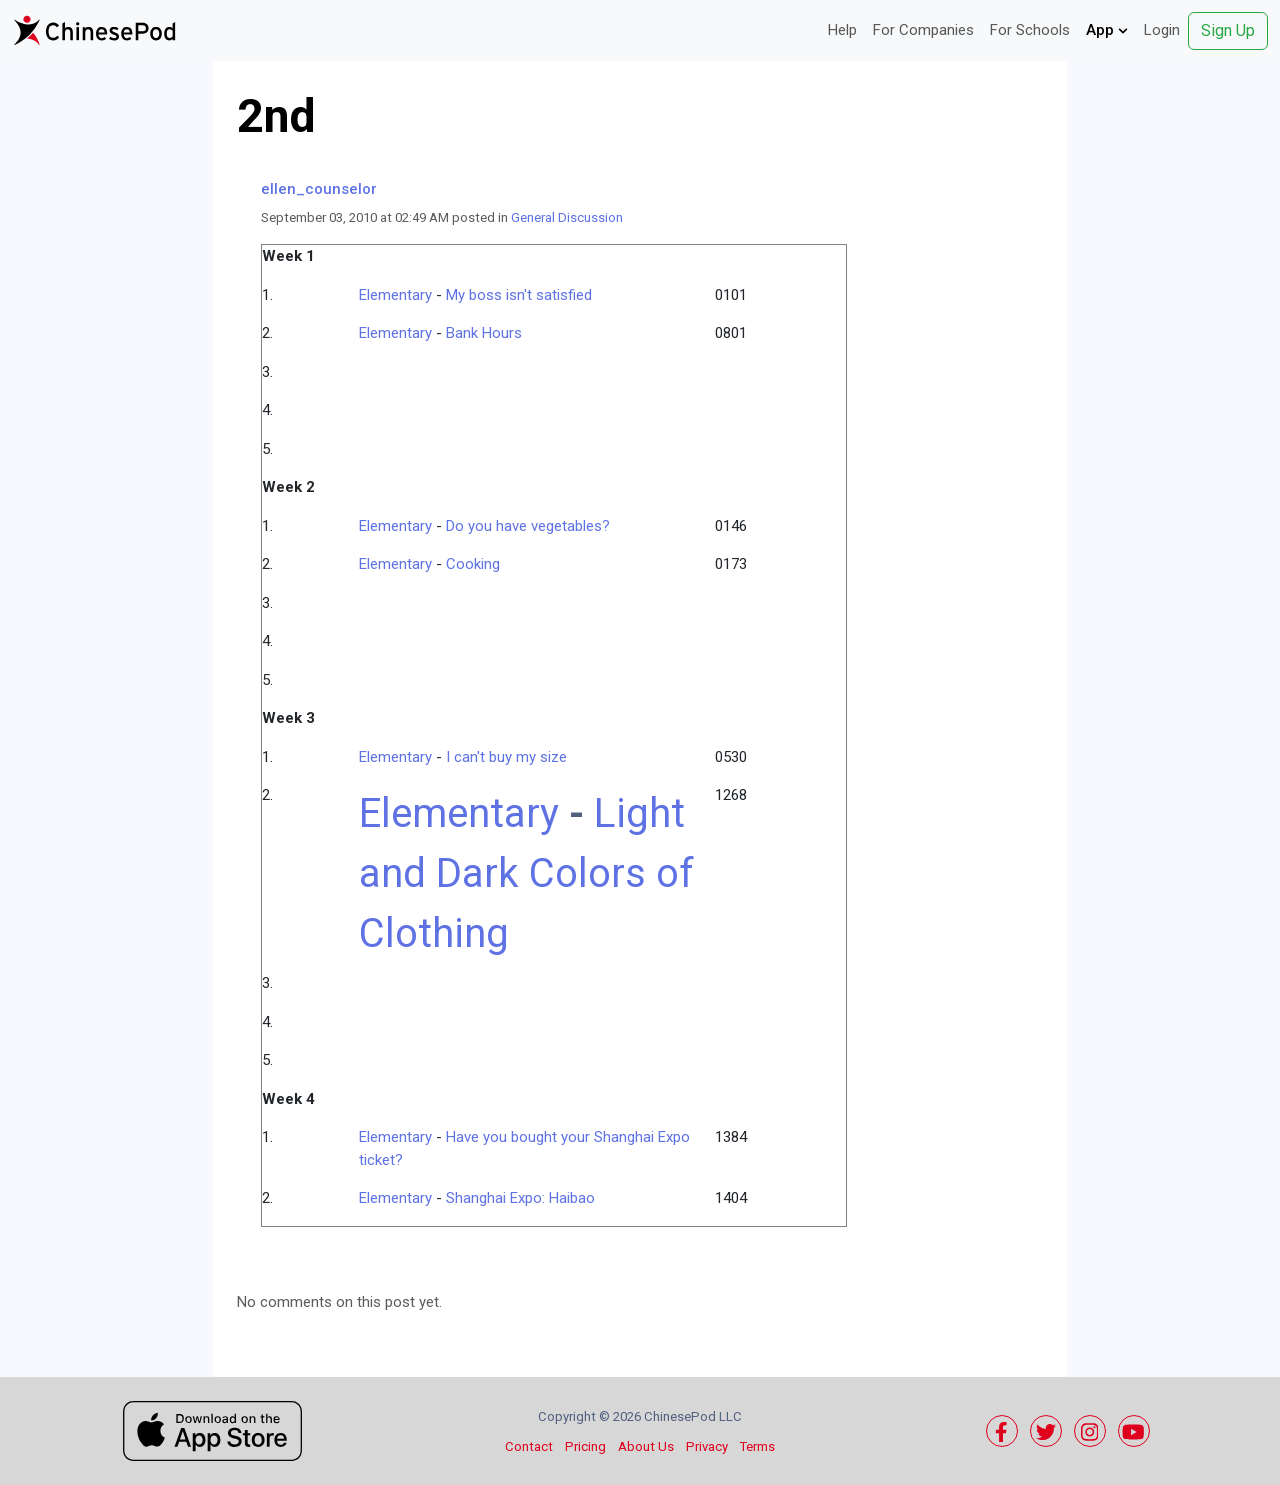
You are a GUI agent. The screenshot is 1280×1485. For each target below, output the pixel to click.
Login (1162, 30)
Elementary (395, 295)
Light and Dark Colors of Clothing (526, 873)
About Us (646, 1446)
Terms (757, 1446)
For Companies (923, 30)
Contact (529, 1446)
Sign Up (1228, 30)
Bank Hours (484, 333)
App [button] (1107, 30)
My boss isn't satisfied (519, 295)
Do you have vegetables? (528, 526)
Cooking (473, 564)
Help (842, 30)
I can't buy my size (506, 757)
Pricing (585, 1446)
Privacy (707, 1446)
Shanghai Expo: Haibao (520, 1198)
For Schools (1030, 30)
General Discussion (567, 217)
